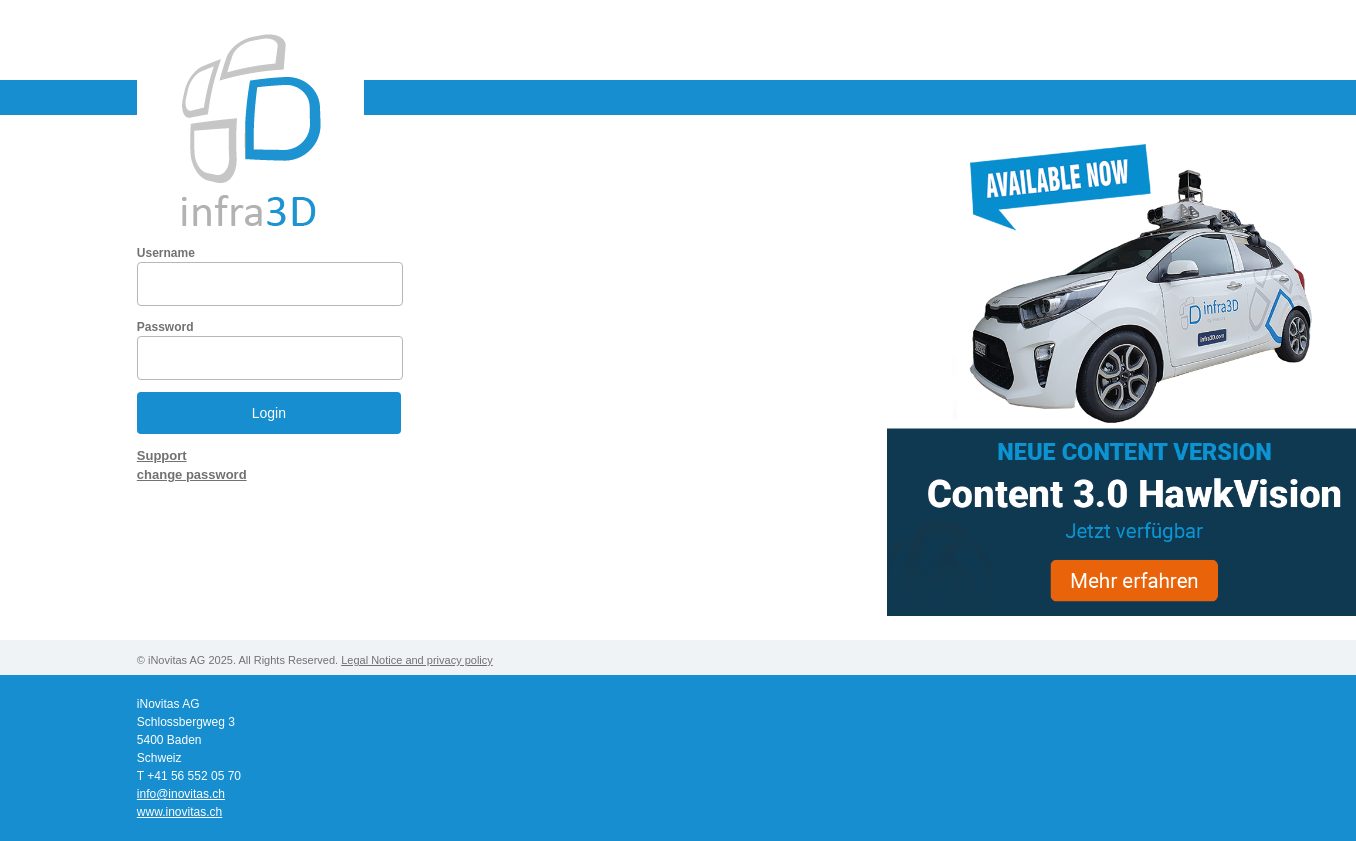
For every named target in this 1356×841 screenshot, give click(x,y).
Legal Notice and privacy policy (417, 660)
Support (162, 455)
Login (269, 413)
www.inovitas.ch (179, 812)
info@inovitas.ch (181, 794)
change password (192, 474)
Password (165, 327)
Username (166, 253)
